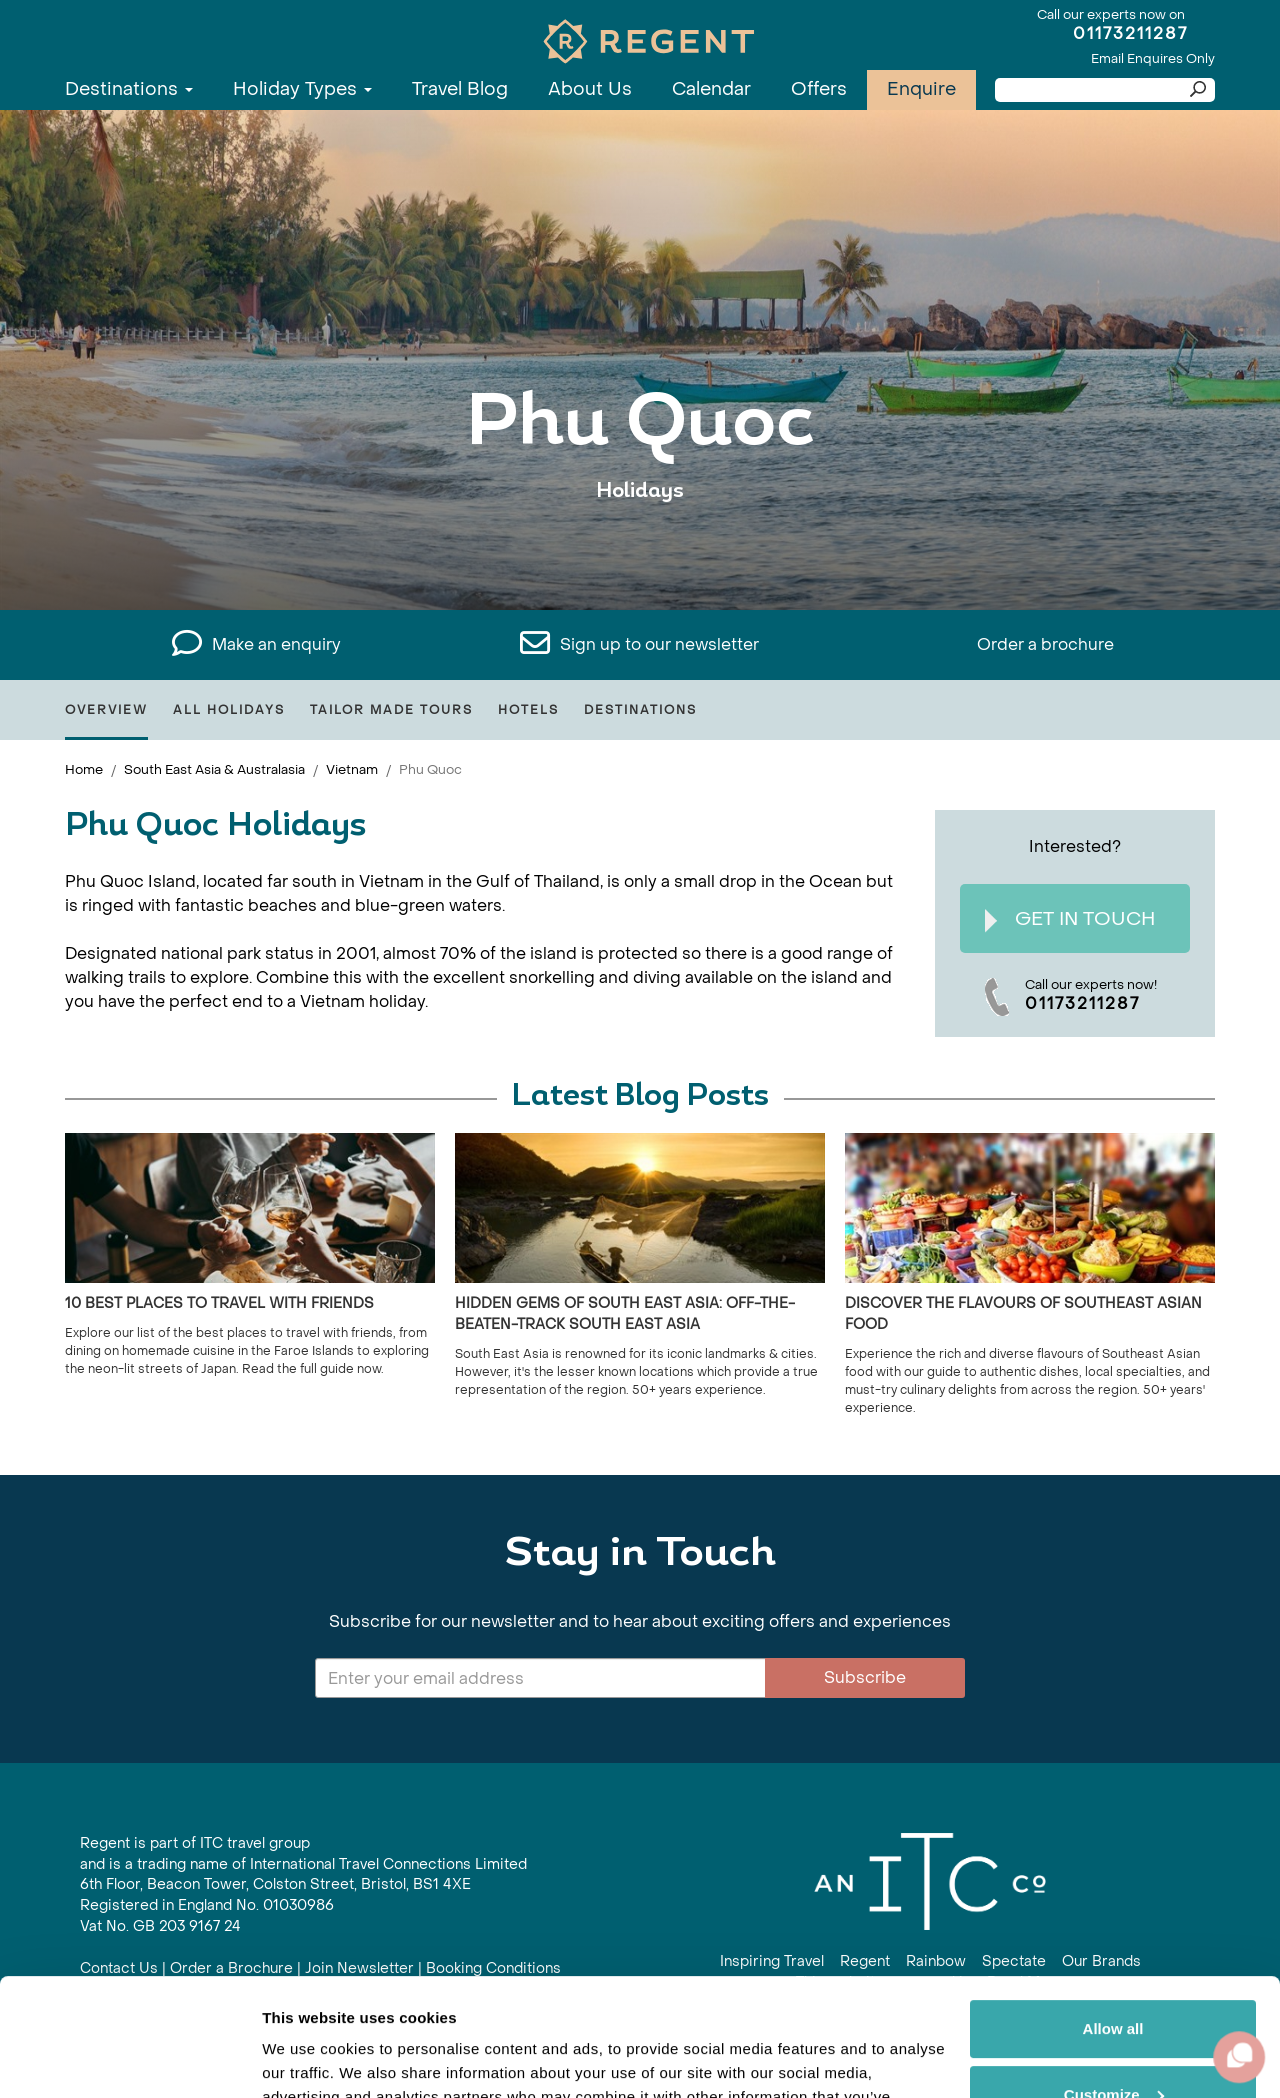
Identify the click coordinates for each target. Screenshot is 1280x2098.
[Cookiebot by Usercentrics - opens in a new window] (129, 2059)
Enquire (921, 89)
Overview (106, 710)
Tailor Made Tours (391, 710)
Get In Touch (1070, 919)
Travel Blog (460, 89)
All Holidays (229, 710)
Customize (1114, 1976)
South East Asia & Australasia (214, 769)
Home (84, 769)
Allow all (1113, 1911)
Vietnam (352, 769)
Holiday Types (302, 89)
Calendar (711, 89)
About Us (590, 89)
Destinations (129, 89)
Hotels (528, 710)
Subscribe (865, 1677)
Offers (819, 89)
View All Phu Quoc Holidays (640, 552)
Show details (308, 2058)
